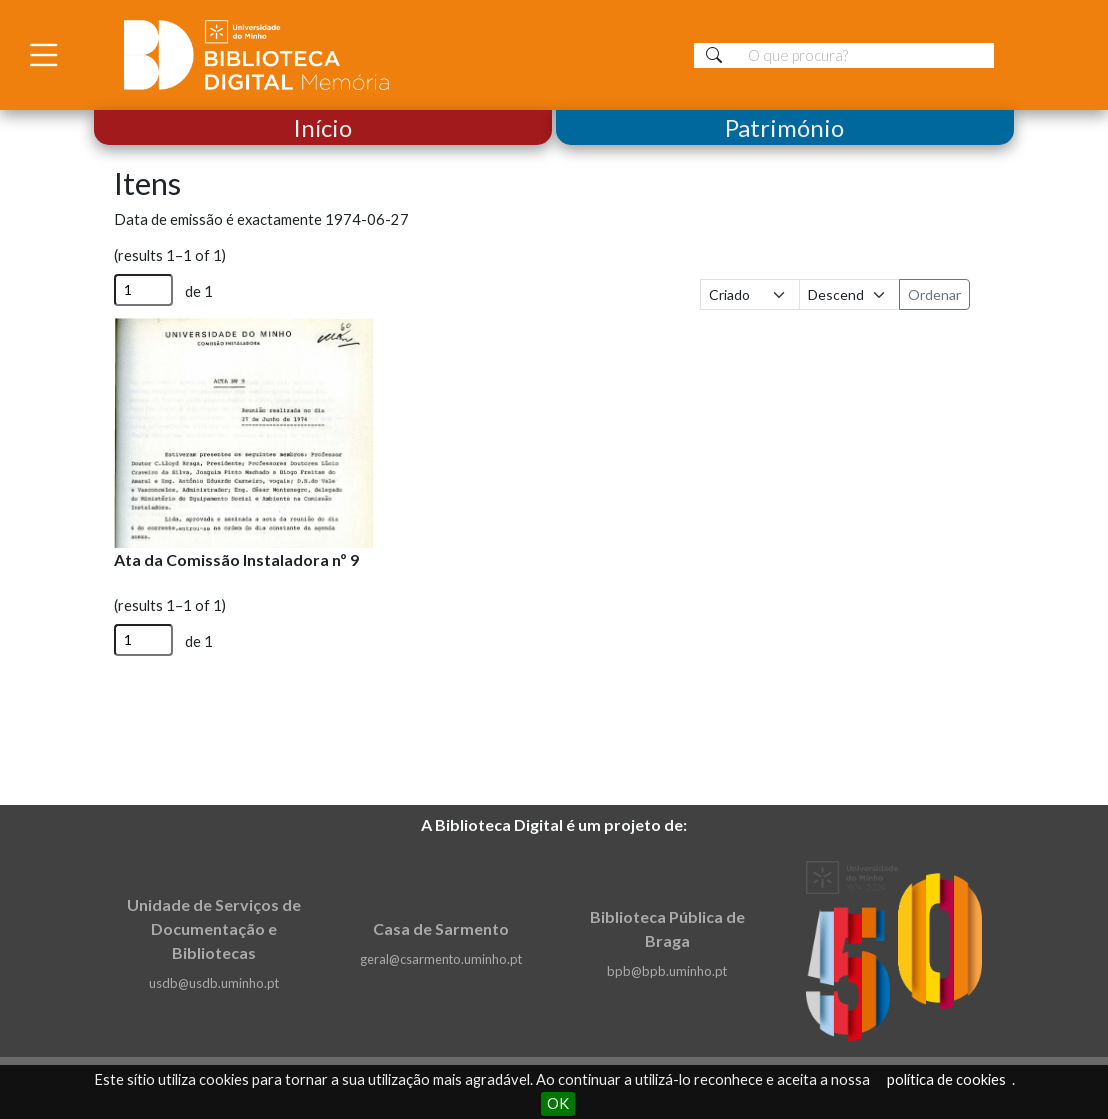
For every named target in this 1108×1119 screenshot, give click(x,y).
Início (323, 127)
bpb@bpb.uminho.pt (667, 971)
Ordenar (934, 294)
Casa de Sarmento (441, 928)
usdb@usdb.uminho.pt (214, 983)
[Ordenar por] (750, 294)
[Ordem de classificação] (849, 294)
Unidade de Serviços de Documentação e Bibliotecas (214, 928)
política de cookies (946, 1079)
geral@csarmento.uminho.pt (441, 959)
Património (784, 127)
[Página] (143, 290)
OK (558, 1103)
